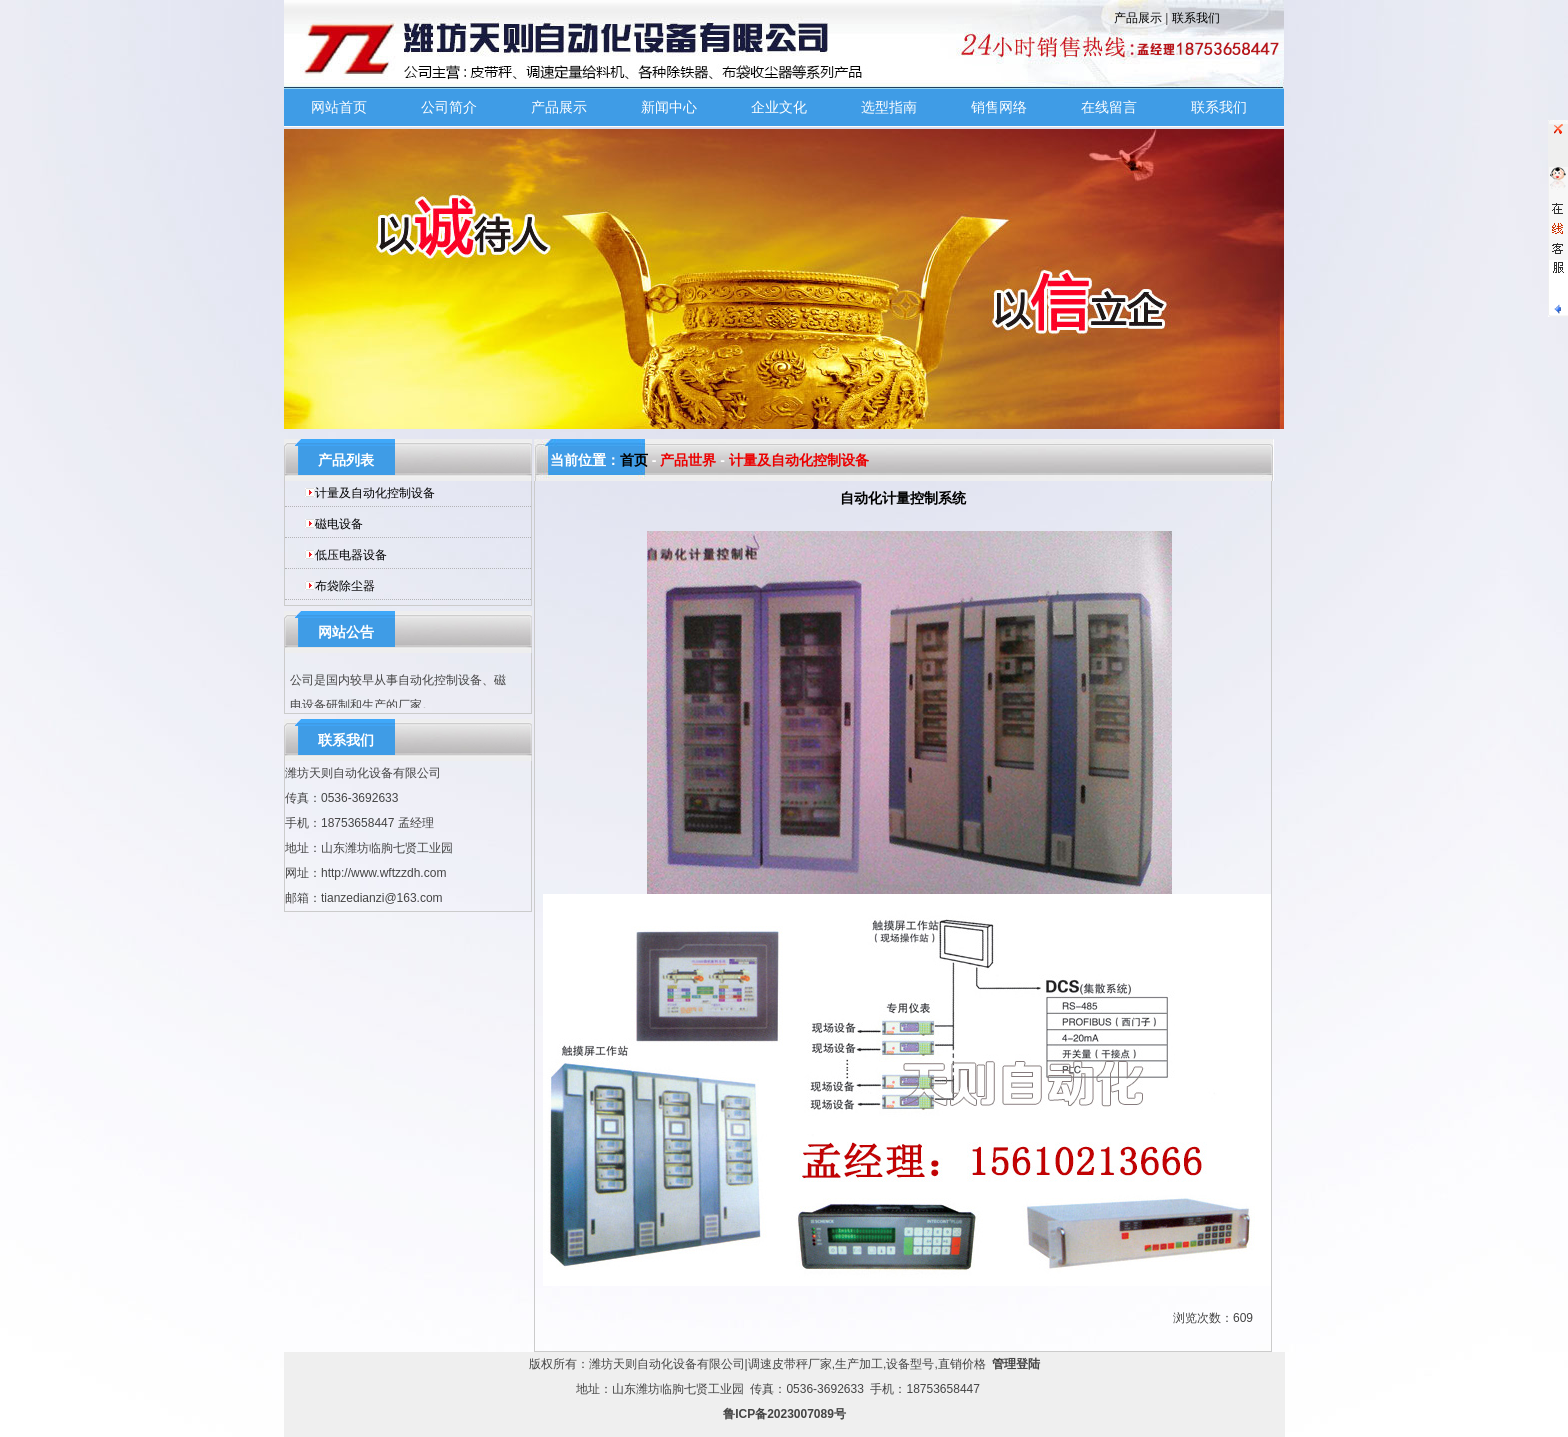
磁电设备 (339, 524)
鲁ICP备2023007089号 (784, 1414)
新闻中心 (669, 107)
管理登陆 (1016, 1364)
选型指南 (889, 107)
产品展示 (1138, 18)
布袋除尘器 (345, 586)
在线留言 (1109, 107)
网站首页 (339, 107)
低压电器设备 (351, 555)
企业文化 (779, 107)
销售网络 (999, 107)
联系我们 (1196, 18)
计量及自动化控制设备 (375, 493)
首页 (634, 460)
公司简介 (449, 107)
